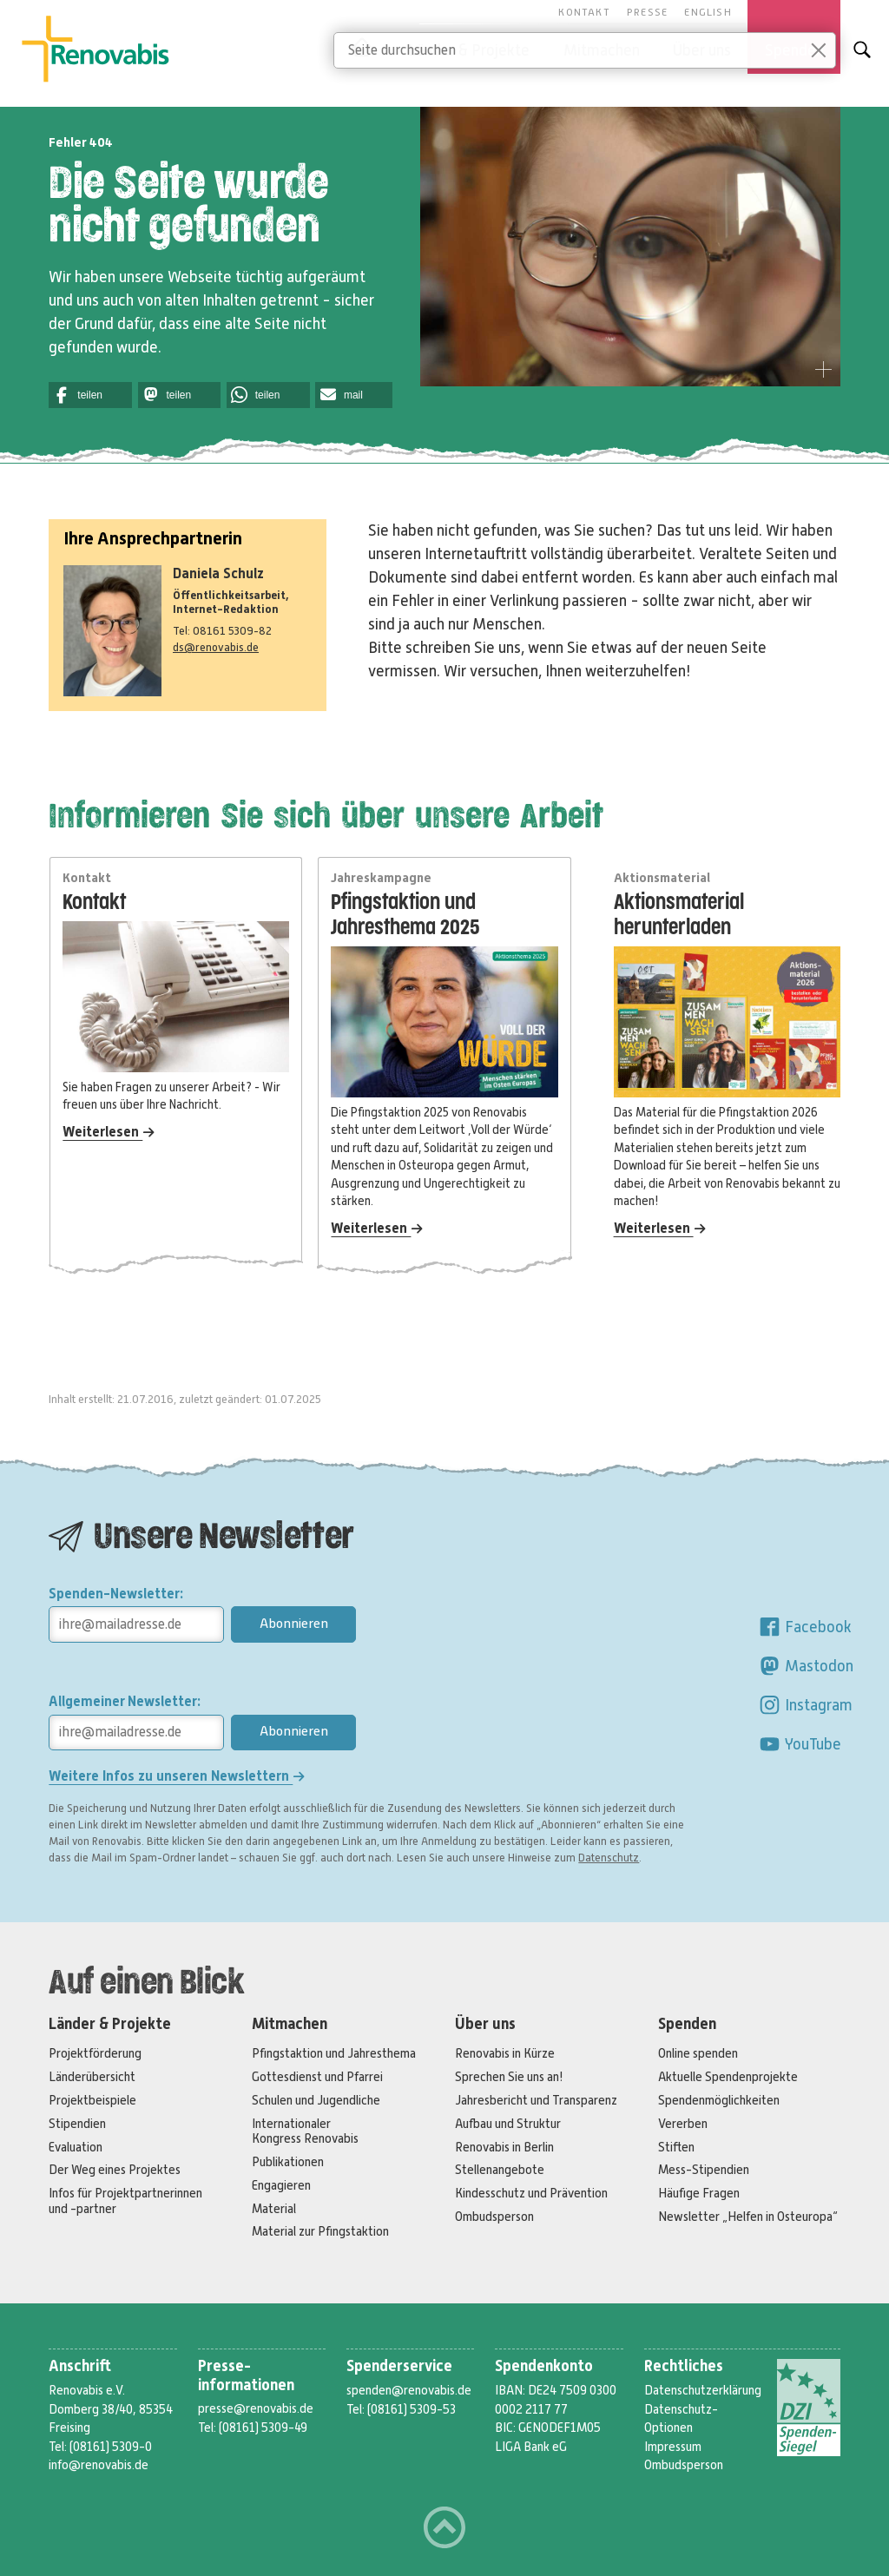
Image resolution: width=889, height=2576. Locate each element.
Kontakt (583, 12)
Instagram (805, 1705)
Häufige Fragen (699, 2193)
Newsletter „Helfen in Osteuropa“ (748, 2217)
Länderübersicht (92, 2077)
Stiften (676, 2147)
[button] (90, 395)
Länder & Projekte (110, 2024)
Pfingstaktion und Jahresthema (334, 2053)
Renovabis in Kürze (505, 2053)
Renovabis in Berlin (504, 2147)
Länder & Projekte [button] (469, 50)
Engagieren (281, 2185)
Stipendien (77, 2124)
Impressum (672, 2447)
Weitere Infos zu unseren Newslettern (177, 1776)
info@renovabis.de (98, 2465)
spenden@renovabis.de (408, 2390)
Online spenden (698, 2053)
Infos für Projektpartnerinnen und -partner (125, 2200)
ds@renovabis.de (216, 647)
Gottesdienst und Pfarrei (317, 2077)
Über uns (485, 2024)
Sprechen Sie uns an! (509, 2077)
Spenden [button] (794, 50)
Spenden (687, 2024)
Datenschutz (608, 1858)
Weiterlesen (109, 1131)
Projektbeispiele (92, 2100)
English (707, 12)
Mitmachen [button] (601, 50)
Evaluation (75, 2147)
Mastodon (805, 1666)
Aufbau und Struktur (508, 2124)
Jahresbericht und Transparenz (536, 2100)
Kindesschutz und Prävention (531, 2193)
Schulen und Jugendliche (316, 2100)
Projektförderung (95, 2053)
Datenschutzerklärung (702, 2390)
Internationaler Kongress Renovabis (305, 2131)
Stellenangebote (499, 2170)
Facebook (805, 1627)
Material (274, 2209)
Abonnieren (294, 1623)
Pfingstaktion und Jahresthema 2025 (405, 915)
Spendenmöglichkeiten (719, 2100)
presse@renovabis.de (255, 2408)
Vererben (683, 2124)
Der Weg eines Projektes (115, 2170)
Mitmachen (289, 2024)
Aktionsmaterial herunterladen (679, 915)
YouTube (799, 1744)
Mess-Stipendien (703, 2170)
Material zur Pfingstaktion (320, 2231)
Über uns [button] (702, 50)
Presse (647, 12)
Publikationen (288, 2162)
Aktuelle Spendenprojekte (728, 2077)
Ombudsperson (494, 2217)
